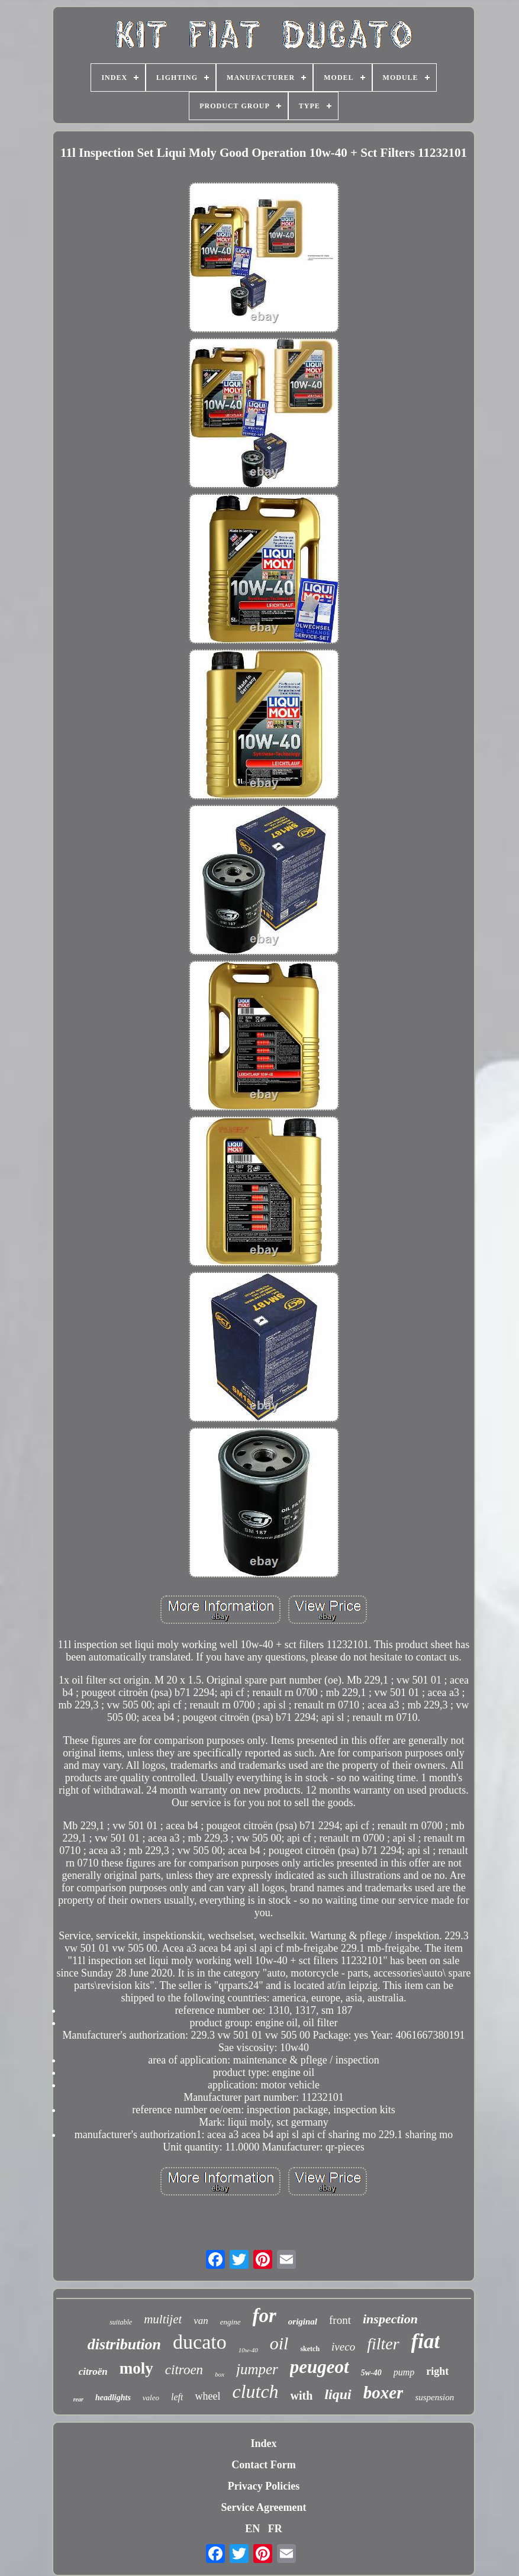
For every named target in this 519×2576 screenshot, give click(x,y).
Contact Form (263, 2465)
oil (279, 2343)
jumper (257, 2369)
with (302, 2395)
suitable (120, 2322)
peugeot (319, 2366)
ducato (200, 2342)
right (437, 2371)
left (177, 2397)
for (264, 2315)
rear (78, 2399)
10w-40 (248, 2349)
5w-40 (371, 2372)
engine (230, 2321)
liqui (337, 2394)
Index (263, 2443)
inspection (390, 2318)
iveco (343, 2346)
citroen (184, 2369)
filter (383, 2344)
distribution (124, 2344)
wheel (207, 2396)
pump (404, 2372)
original (302, 2321)
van (201, 2320)
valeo (151, 2397)
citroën (93, 2371)
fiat (425, 2341)
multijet (163, 2319)
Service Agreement (263, 2507)
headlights (113, 2397)
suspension (434, 2397)
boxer (383, 2392)
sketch (310, 2349)
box (219, 2374)
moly (136, 2368)
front (340, 2320)
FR (275, 2529)
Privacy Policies (263, 2486)
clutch (255, 2391)
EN (252, 2529)
